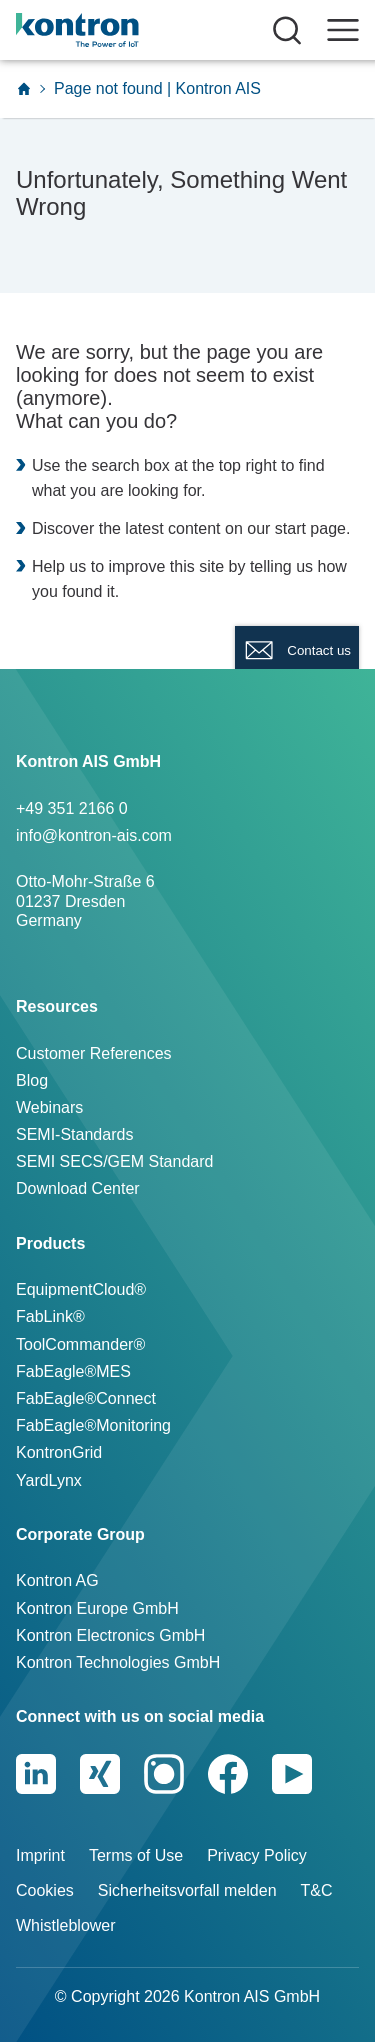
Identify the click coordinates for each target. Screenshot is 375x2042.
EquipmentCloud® (81, 1289)
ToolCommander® (80, 1344)
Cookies (45, 1890)
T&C (317, 1890)
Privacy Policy (257, 1855)
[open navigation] (343, 30)
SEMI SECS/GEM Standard (114, 1161)
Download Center (78, 1188)
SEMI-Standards (74, 1134)
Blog (32, 1080)
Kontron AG (57, 1580)
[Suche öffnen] (287, 30)
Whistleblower (66, 1925)
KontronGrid (59, 1452)
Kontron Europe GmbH (97, 1608)
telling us (281, 566)
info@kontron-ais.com (94, 835)
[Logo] (107, 30)
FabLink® (50, 1316)
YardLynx (49, 1480)
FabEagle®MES (73, 1371)
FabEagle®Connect (86, 1398)
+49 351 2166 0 (72, 808)
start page (310, 528)
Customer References (94, 1053)
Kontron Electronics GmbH (110, 1635)
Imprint (40, 1855)
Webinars (49, 1107)
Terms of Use (136, 1855)
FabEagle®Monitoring (93, 1425)
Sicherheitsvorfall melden (187, 1890)
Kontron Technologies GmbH (118, 1662)
